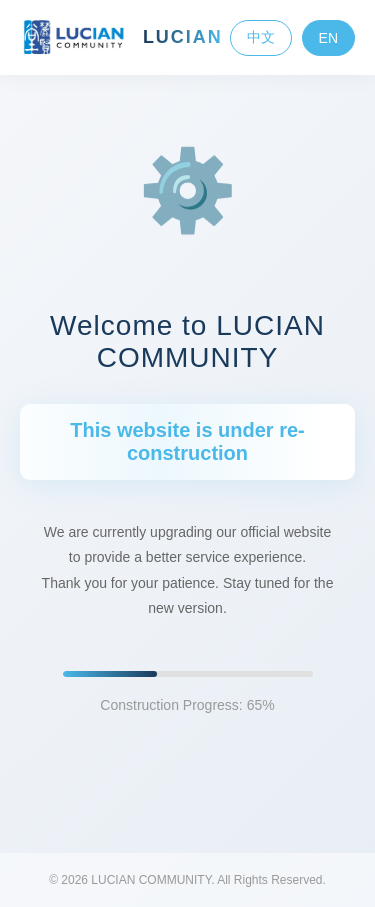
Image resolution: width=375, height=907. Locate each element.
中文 (261, 37)
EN (328, 38)
